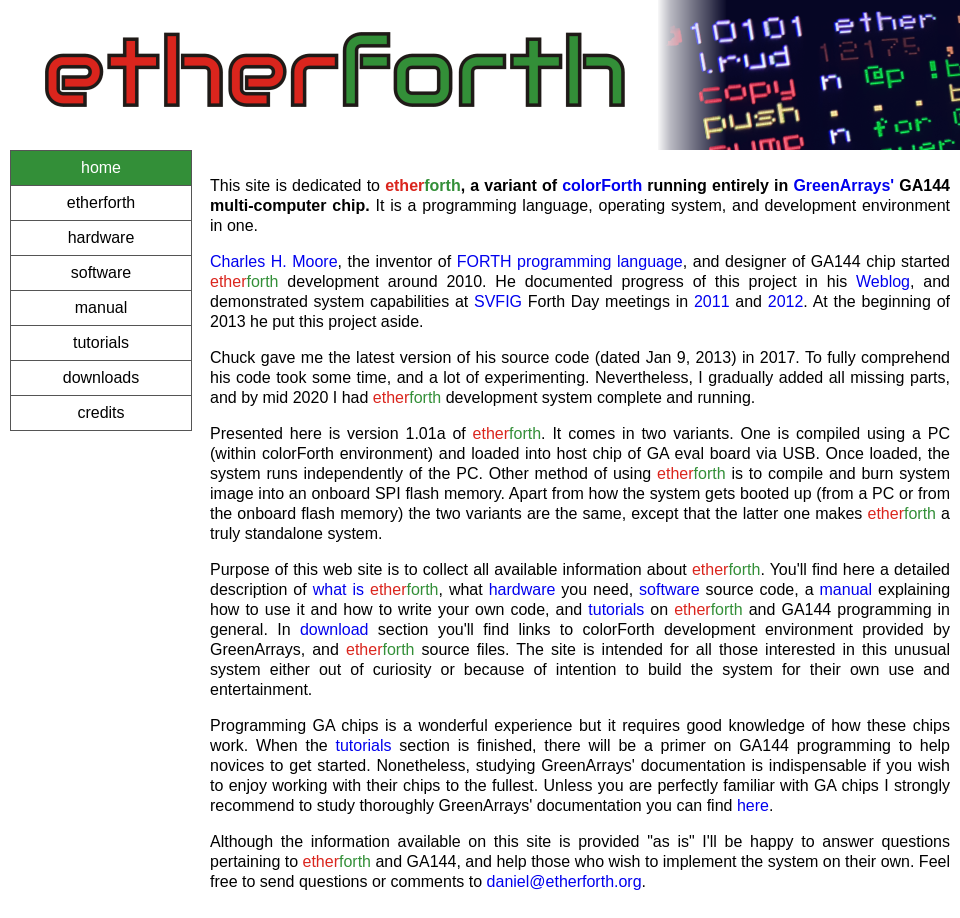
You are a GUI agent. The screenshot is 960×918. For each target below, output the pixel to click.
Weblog (883, 281)
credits (100, 412)
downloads (101, 377)
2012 (786, 301)
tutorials (101, 342)
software (101, 272)
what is (338, 589)
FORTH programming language (570, 261)
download (334, 629)
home (101, 167)
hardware (101, 237)
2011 (712, 301)
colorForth (602, 185)
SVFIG (498, 301)
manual (101, 307)
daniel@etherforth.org (564, 881)
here (753, 805)
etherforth (101, 202)
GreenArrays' (843, 185)
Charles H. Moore (274, 261)
